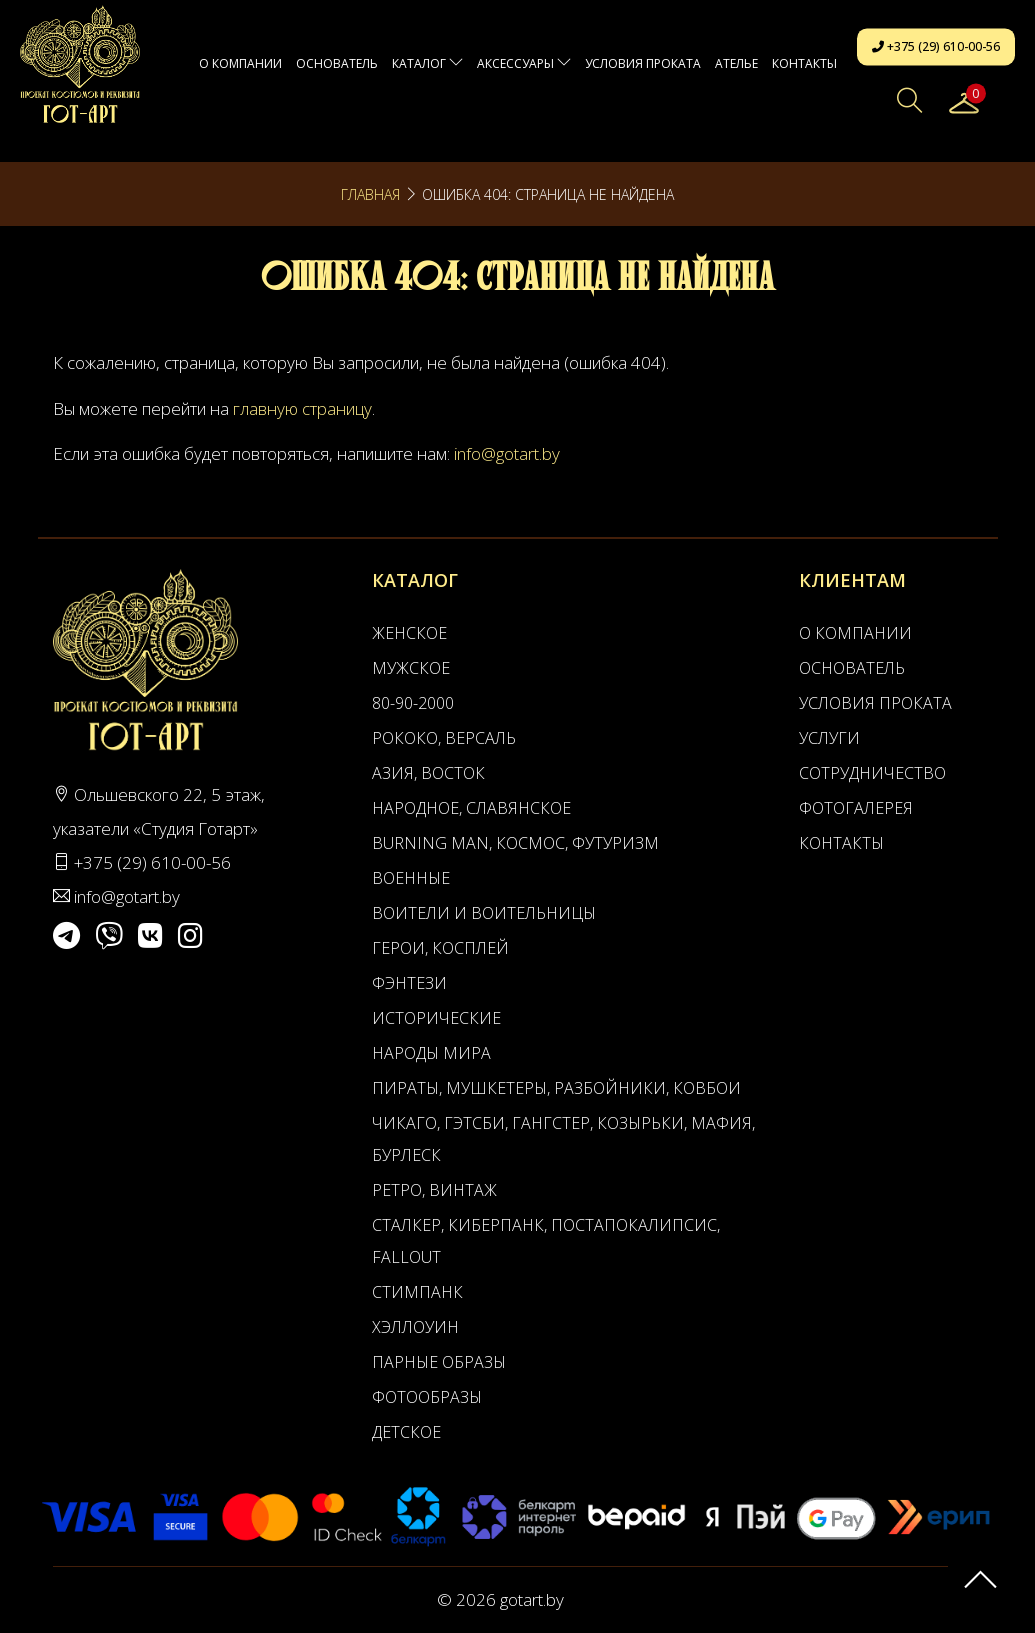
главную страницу (302, 408)
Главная (370, 194)
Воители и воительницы (484, 913)
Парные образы (439, 1362)
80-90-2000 (413, 703)
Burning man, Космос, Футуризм (515, 843)
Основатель (337, 63)
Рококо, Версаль (444, 738)
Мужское (411, 668)
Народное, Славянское (471, 808)
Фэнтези (409, 983)
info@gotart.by (507, 453)
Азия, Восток (428, 773)
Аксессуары (524, 63)
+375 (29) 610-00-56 (936, 46)
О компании (240, 63)
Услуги (829, 738)
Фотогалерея (856, 808)
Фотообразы (427, 1397)
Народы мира (431, 1053)
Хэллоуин (415, 1327)
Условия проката (643, 63)
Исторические (436, 1018)
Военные (411, 878)
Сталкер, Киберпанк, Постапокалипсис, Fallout (546, 1241)
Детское (406, 1432)
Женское (409, 633)
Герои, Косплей (440, 948)
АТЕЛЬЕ (736, 63)
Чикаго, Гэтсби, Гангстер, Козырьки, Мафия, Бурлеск (563, 1139)
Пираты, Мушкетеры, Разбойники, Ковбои (556, 1088)
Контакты (804, 63)
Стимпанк (417, 1292)
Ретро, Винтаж (434, 1190)
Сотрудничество (872, 773)
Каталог (427, 63)
